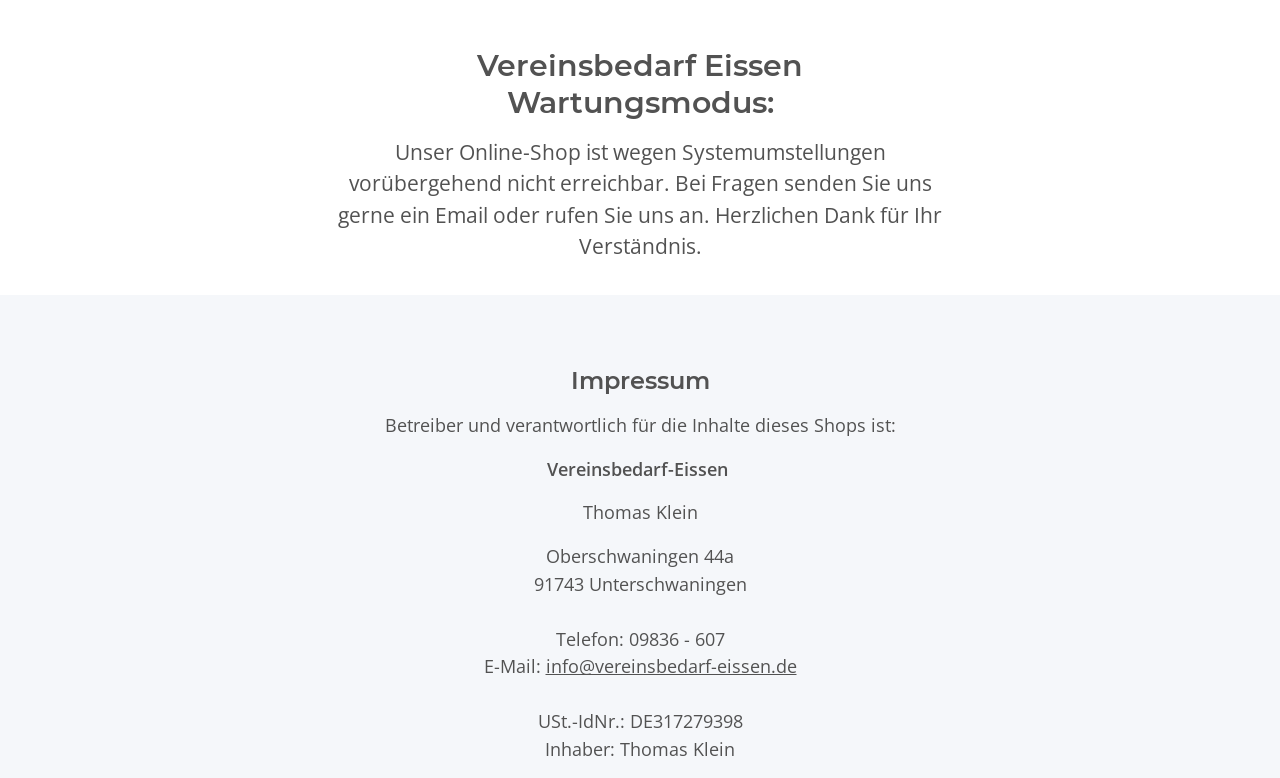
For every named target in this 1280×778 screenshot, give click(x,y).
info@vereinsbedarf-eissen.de (671, 665)
